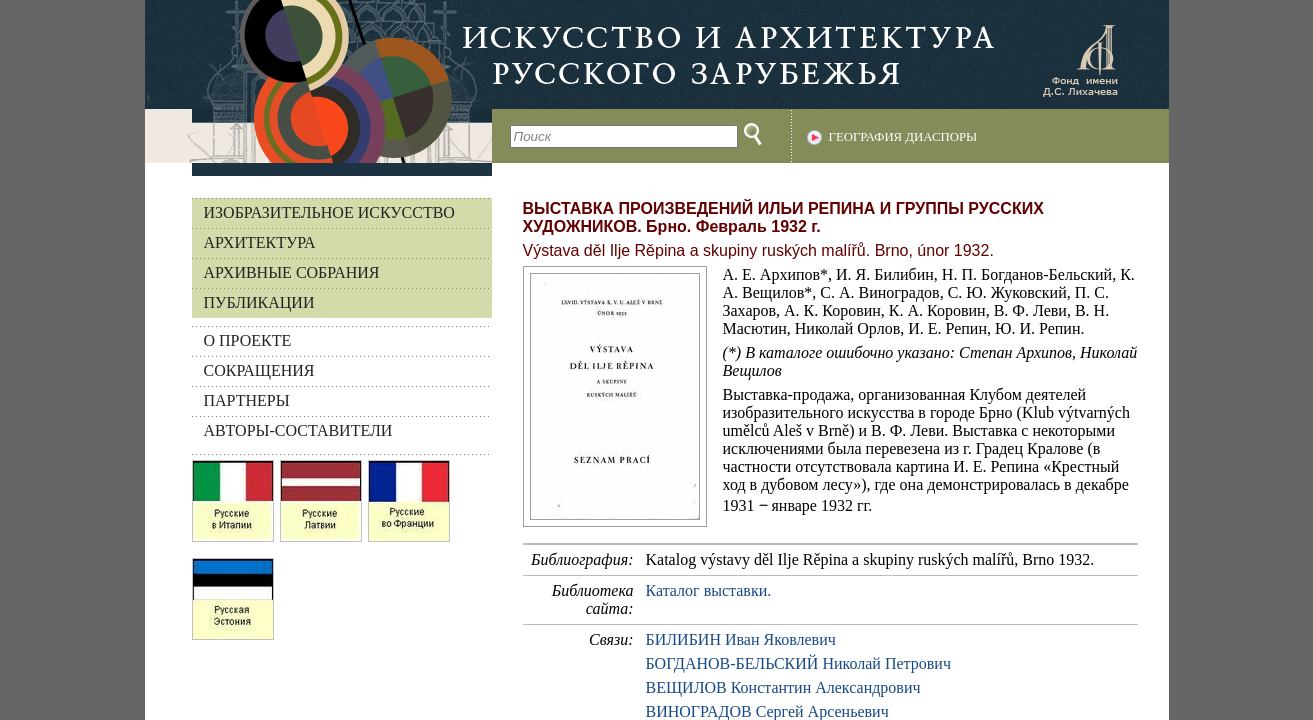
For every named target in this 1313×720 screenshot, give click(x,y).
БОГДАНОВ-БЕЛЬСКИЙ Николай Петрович (798, 663)
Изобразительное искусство (329, 212)
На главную (318, 81)
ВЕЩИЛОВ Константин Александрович (783, 687)
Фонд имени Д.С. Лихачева (1080, 60)
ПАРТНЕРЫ (247, 400)
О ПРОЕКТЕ (248, 340)
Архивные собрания (292, 272)
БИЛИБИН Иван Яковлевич (741, 639)
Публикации (259, 302)
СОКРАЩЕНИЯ (259, 370)
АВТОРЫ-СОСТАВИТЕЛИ (298, 430)
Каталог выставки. (709, 590)
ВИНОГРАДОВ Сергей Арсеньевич (767, 711)
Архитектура (260, 242)
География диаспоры (903, 137)
